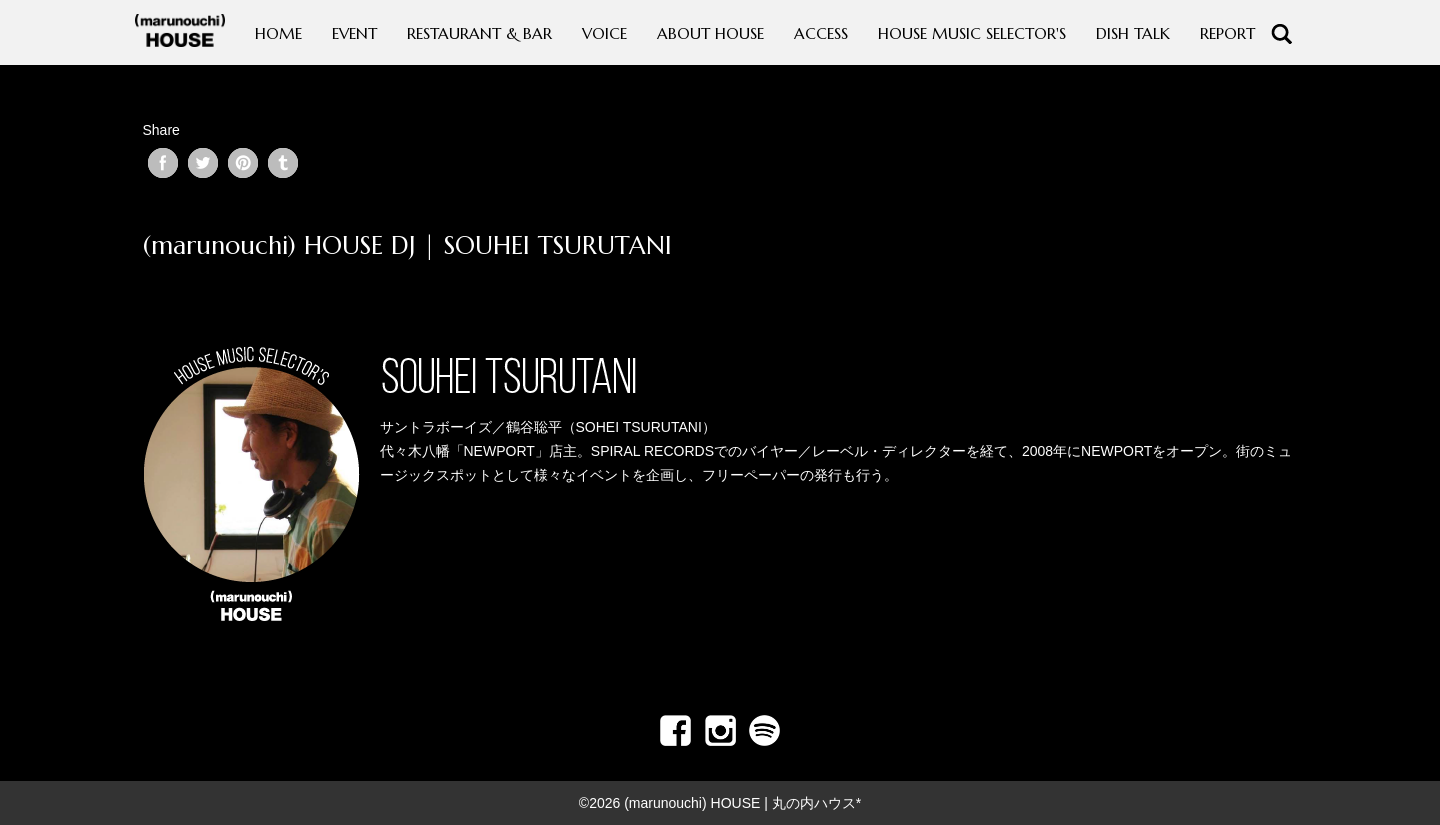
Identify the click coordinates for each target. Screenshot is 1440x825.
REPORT (1227, 33)
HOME (278, 33)
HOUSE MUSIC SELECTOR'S (972, 33)
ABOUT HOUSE (710, 33)
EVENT (354, 33)
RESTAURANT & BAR (479, 33)
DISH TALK (1133, 33)
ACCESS (821, 33)
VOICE (604, 33)
